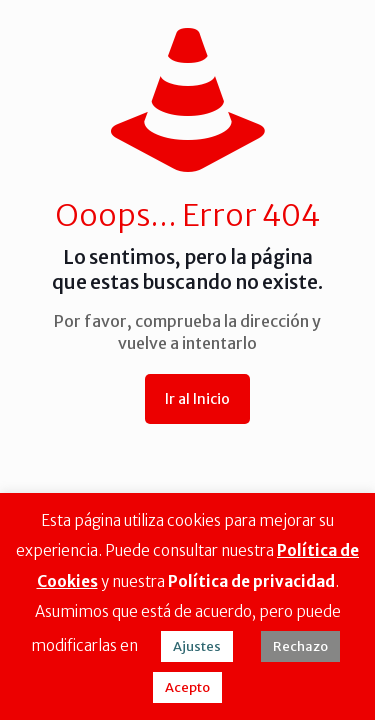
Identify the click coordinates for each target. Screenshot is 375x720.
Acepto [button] (187, 687)
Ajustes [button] (197, 646)
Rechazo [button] (300, 646)
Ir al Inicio (197, 399)
